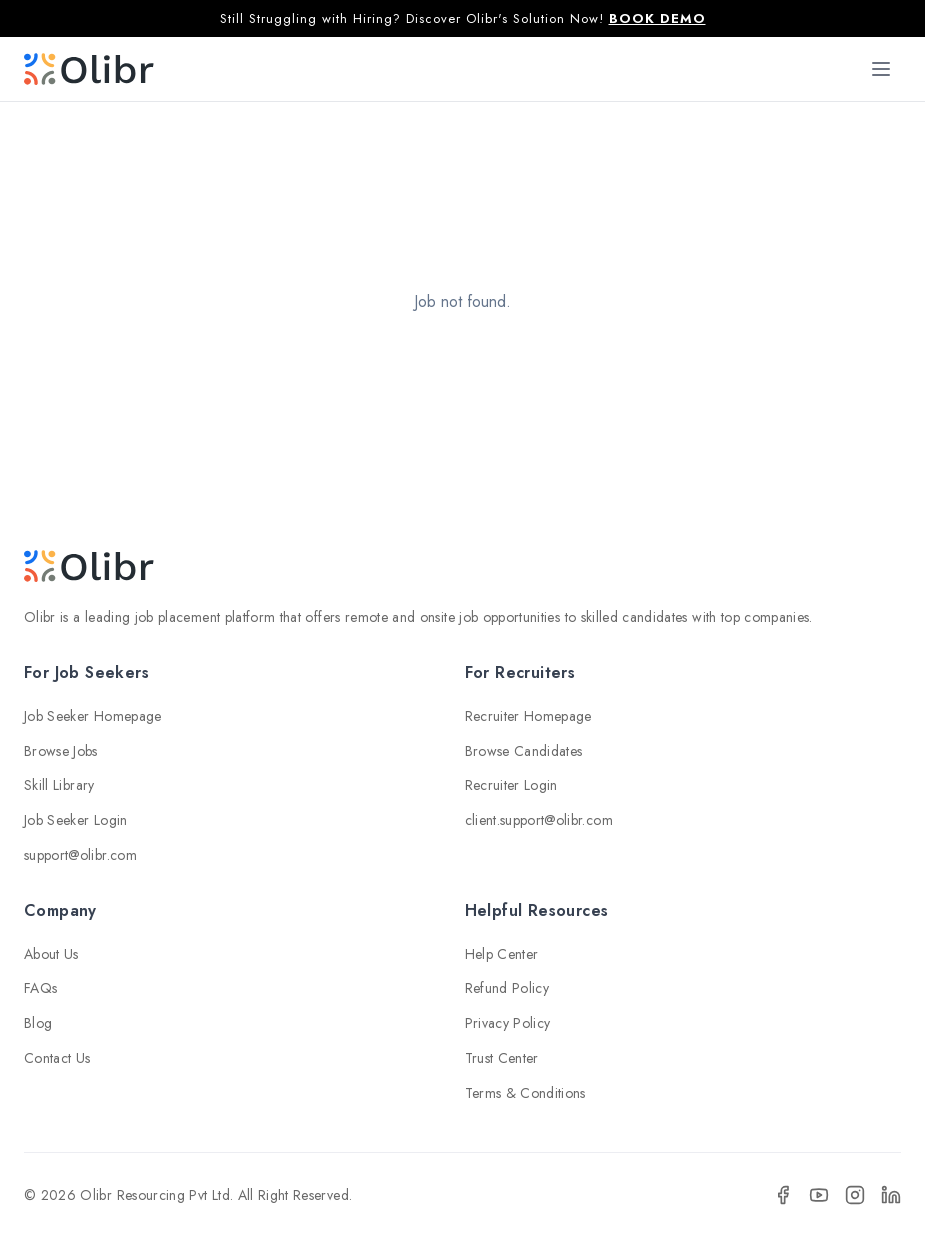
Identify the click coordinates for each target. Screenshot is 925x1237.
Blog (38, 1023)
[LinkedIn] (891, 1195)
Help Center (502, 954)
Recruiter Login (511, 785)
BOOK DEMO (657, 18)
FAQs (40, 988)
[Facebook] (783, 1195)
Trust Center (502, 1058)
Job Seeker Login (76, 820)
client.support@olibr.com (539, 820)
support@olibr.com (80, 855)
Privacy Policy (508, 1023)
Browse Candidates (524, 751)
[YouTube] (819, 1195)
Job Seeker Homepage (93, 716)
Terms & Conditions (525, 1093)
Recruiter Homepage (528, 716)
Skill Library (59, 785)
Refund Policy (507, 988)
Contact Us (57, 1058)
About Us (51, 954)
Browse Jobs (61, 751)
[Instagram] (855, 1195)
